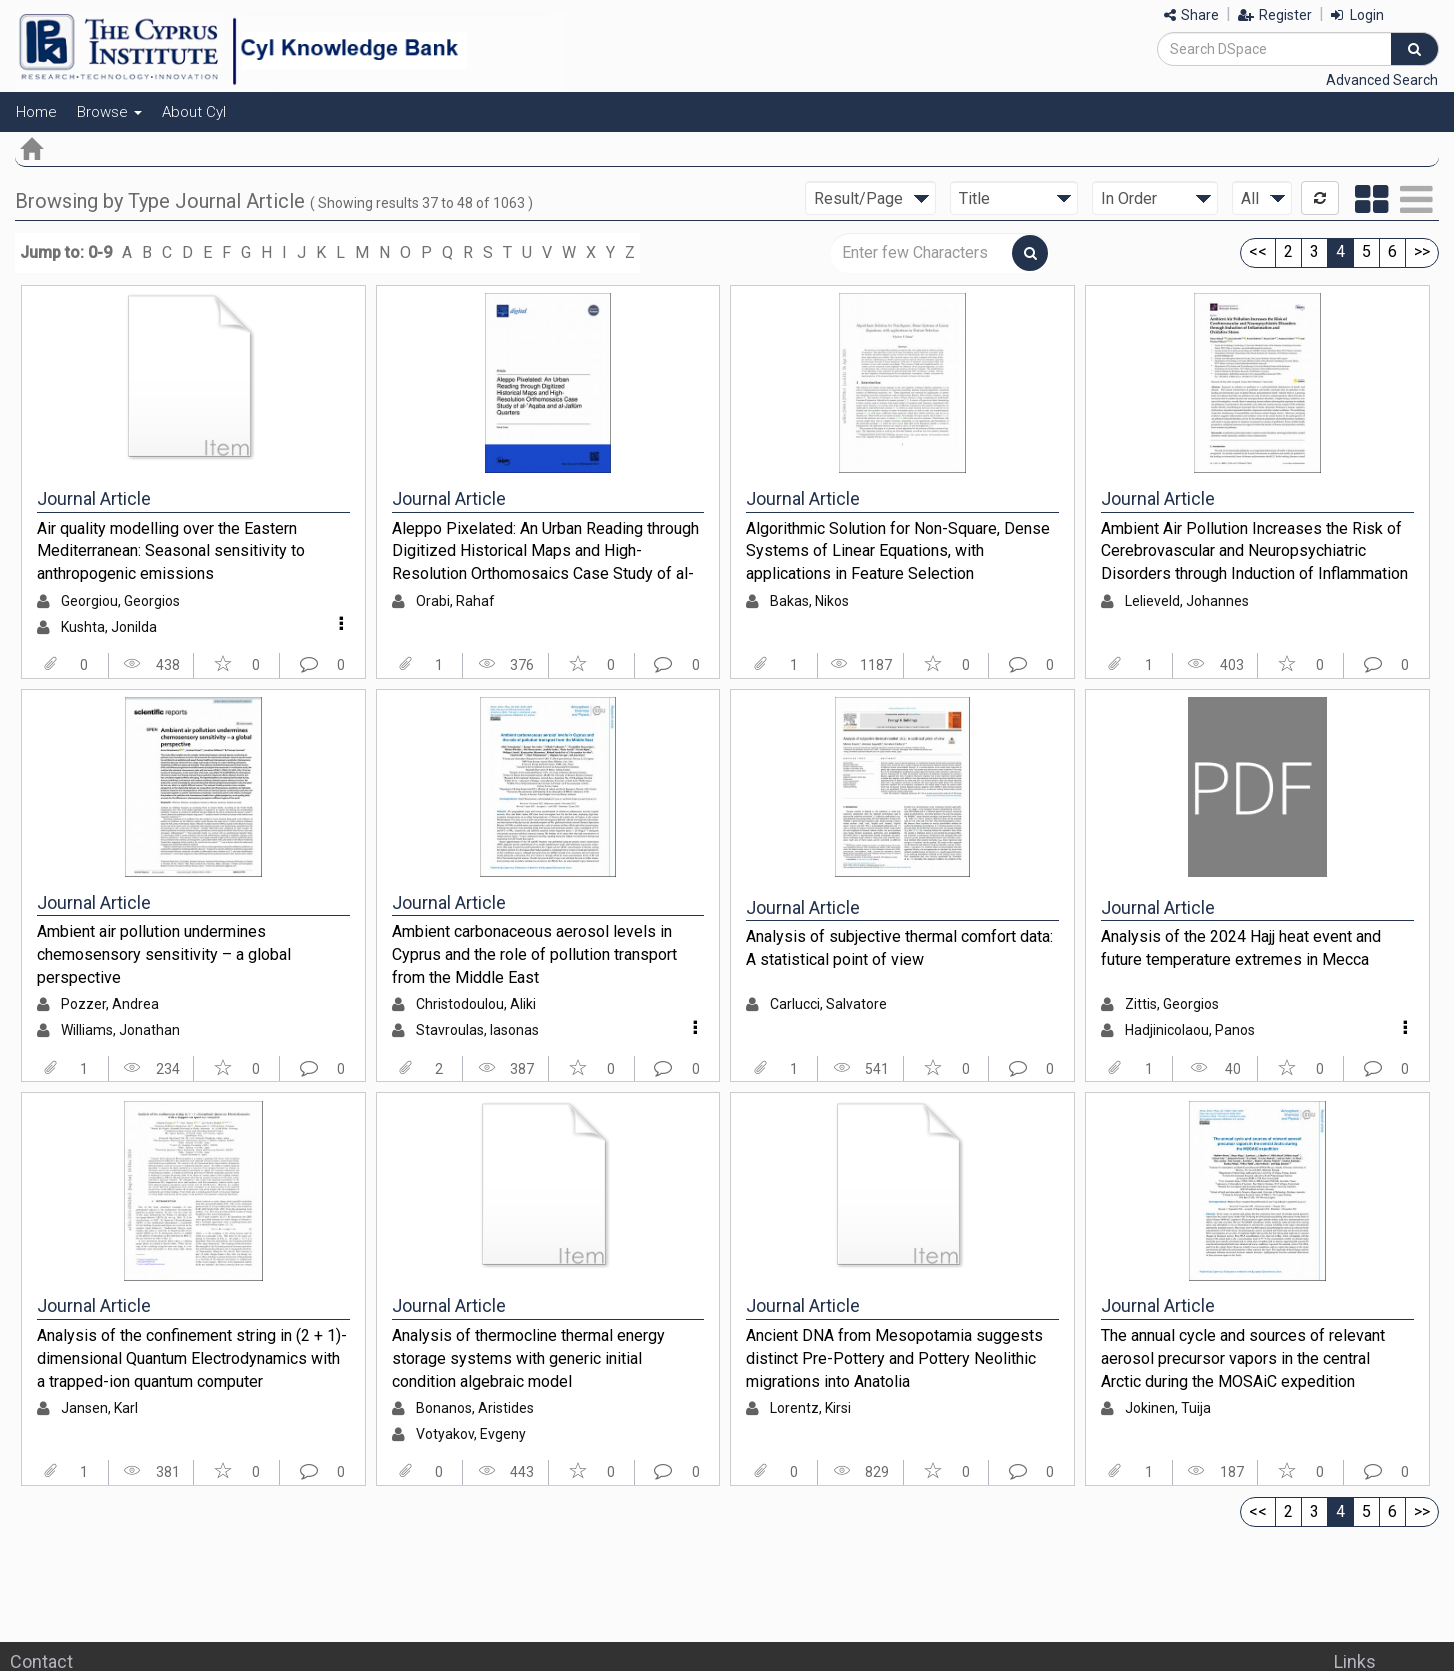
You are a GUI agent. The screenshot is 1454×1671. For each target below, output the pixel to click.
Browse (109, 112)
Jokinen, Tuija (1168, 1408)
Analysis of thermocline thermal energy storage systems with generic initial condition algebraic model (528, 1358)
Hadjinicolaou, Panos (1190, 1030)
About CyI (194, 112)
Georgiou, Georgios (120, 601)
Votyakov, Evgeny (471, 1434)
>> (1422, 251)
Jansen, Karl (99, 1408)
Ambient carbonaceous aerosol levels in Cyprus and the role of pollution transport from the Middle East (534, 954)
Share (1191, 15)
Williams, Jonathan (120, 1030)
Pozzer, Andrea (110, 1004)
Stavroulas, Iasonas (477, 1030)
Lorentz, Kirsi (810, 1408)
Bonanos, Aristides (475, 1408)
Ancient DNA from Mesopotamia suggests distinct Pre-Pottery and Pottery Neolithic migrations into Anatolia (894, 1358)
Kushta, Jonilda (109, 627)
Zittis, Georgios (1172, 1004)
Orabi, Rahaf (455, 601)
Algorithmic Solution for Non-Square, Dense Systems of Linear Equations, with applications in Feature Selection (898, 551)
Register (1275, 15)
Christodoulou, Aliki (476, 1004)
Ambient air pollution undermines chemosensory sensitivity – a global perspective (164, 954)
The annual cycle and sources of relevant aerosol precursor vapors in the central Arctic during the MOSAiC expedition (1243, 1358)
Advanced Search (1382, 80)
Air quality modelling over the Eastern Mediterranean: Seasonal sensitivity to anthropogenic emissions (171, 551)
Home (36, 112)
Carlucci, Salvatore (828, 1004)
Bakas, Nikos (809, 601)
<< (1258, 251)
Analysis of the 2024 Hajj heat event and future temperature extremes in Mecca (1241, 948)
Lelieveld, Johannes (1187, 601)
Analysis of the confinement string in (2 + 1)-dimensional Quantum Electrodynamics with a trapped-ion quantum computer (192, 1358)
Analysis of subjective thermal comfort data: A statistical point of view (899, 948)
